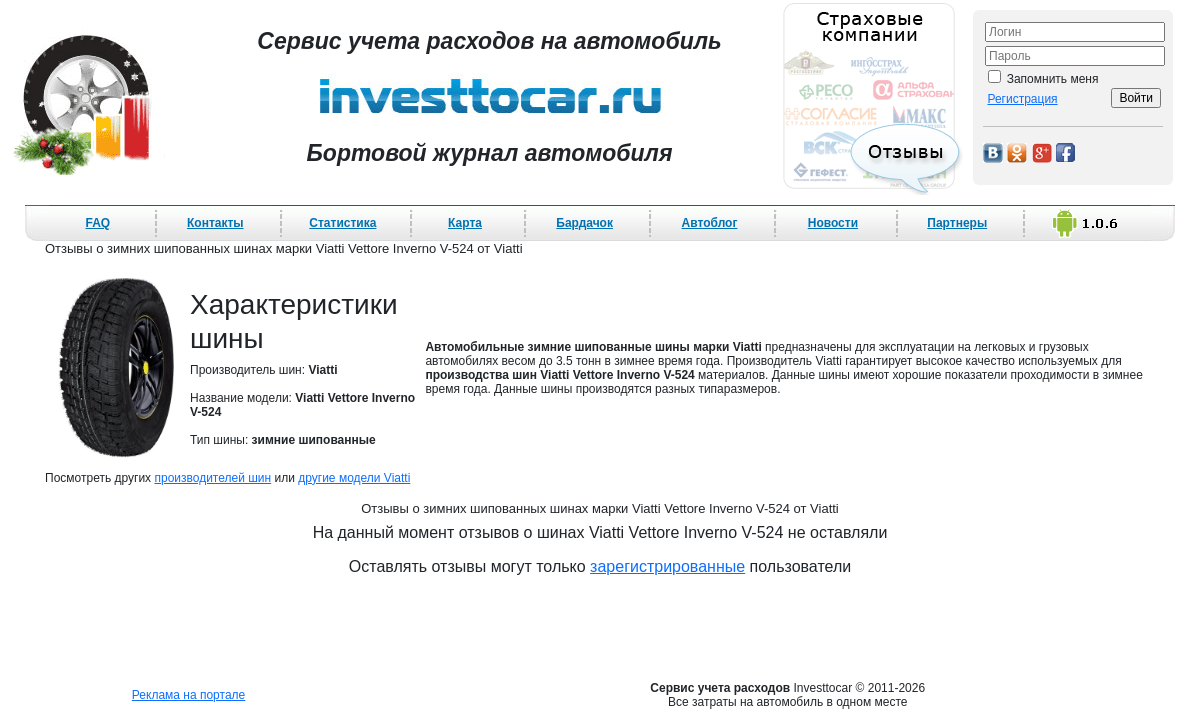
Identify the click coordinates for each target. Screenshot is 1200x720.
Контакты (215, 223)
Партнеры (957, 223)
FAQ (98, 223)
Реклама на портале (188, 695)
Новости (833, 223)
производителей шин (212, 478)
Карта (465, 223)
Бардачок (584, 223)
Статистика (342, 223)
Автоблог (710, 223)
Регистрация (1022, 99)
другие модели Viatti (354, 478)
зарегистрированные (667, 566)
